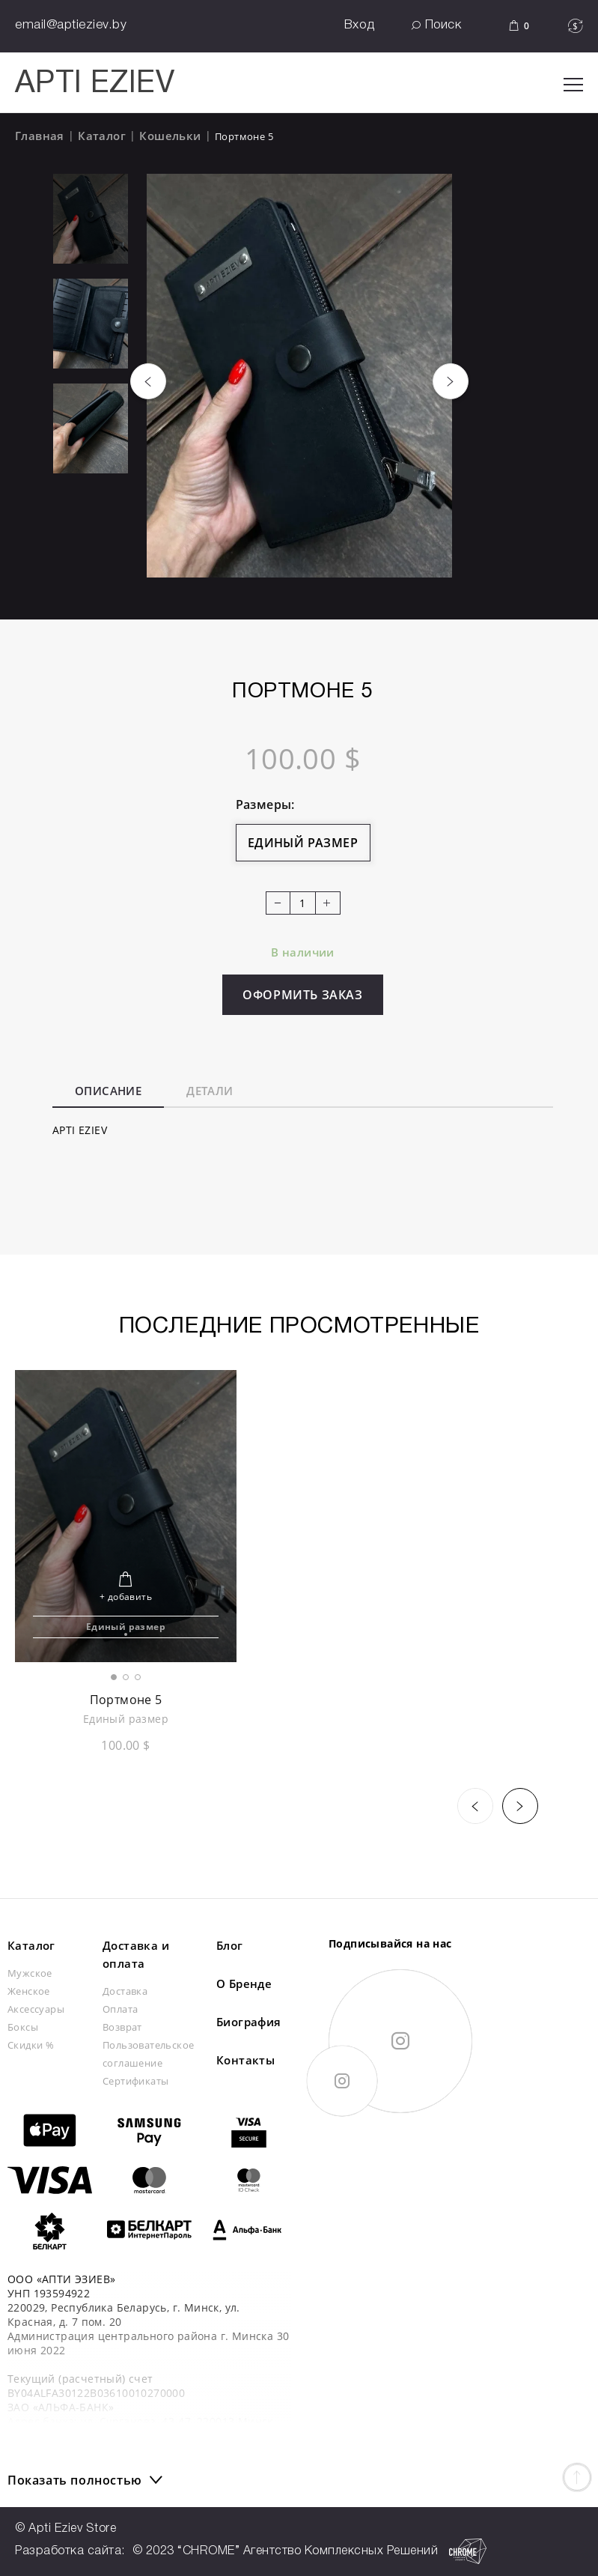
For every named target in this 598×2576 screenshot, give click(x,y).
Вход (359, 25)
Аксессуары (35, 2009)
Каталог (102, 135)
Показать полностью (74, 2480)
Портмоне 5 (126, 1699)
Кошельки (170, 135)
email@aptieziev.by (70, 25)
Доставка (125, 1991)
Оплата (120, 2009)
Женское (28, 1991)
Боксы (22, 2027)
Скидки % (30, 2045)
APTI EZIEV (94, 84)
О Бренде (244, 1983)
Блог (229, 1945)
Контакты (245, 2059)
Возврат (122, 2027)
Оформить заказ (302, 995)
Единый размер (303, 842)
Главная (39, 135)
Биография (248, 2021)
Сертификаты (135, 2081)
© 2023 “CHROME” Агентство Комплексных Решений (309, 2551)
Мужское (29, 1973)
